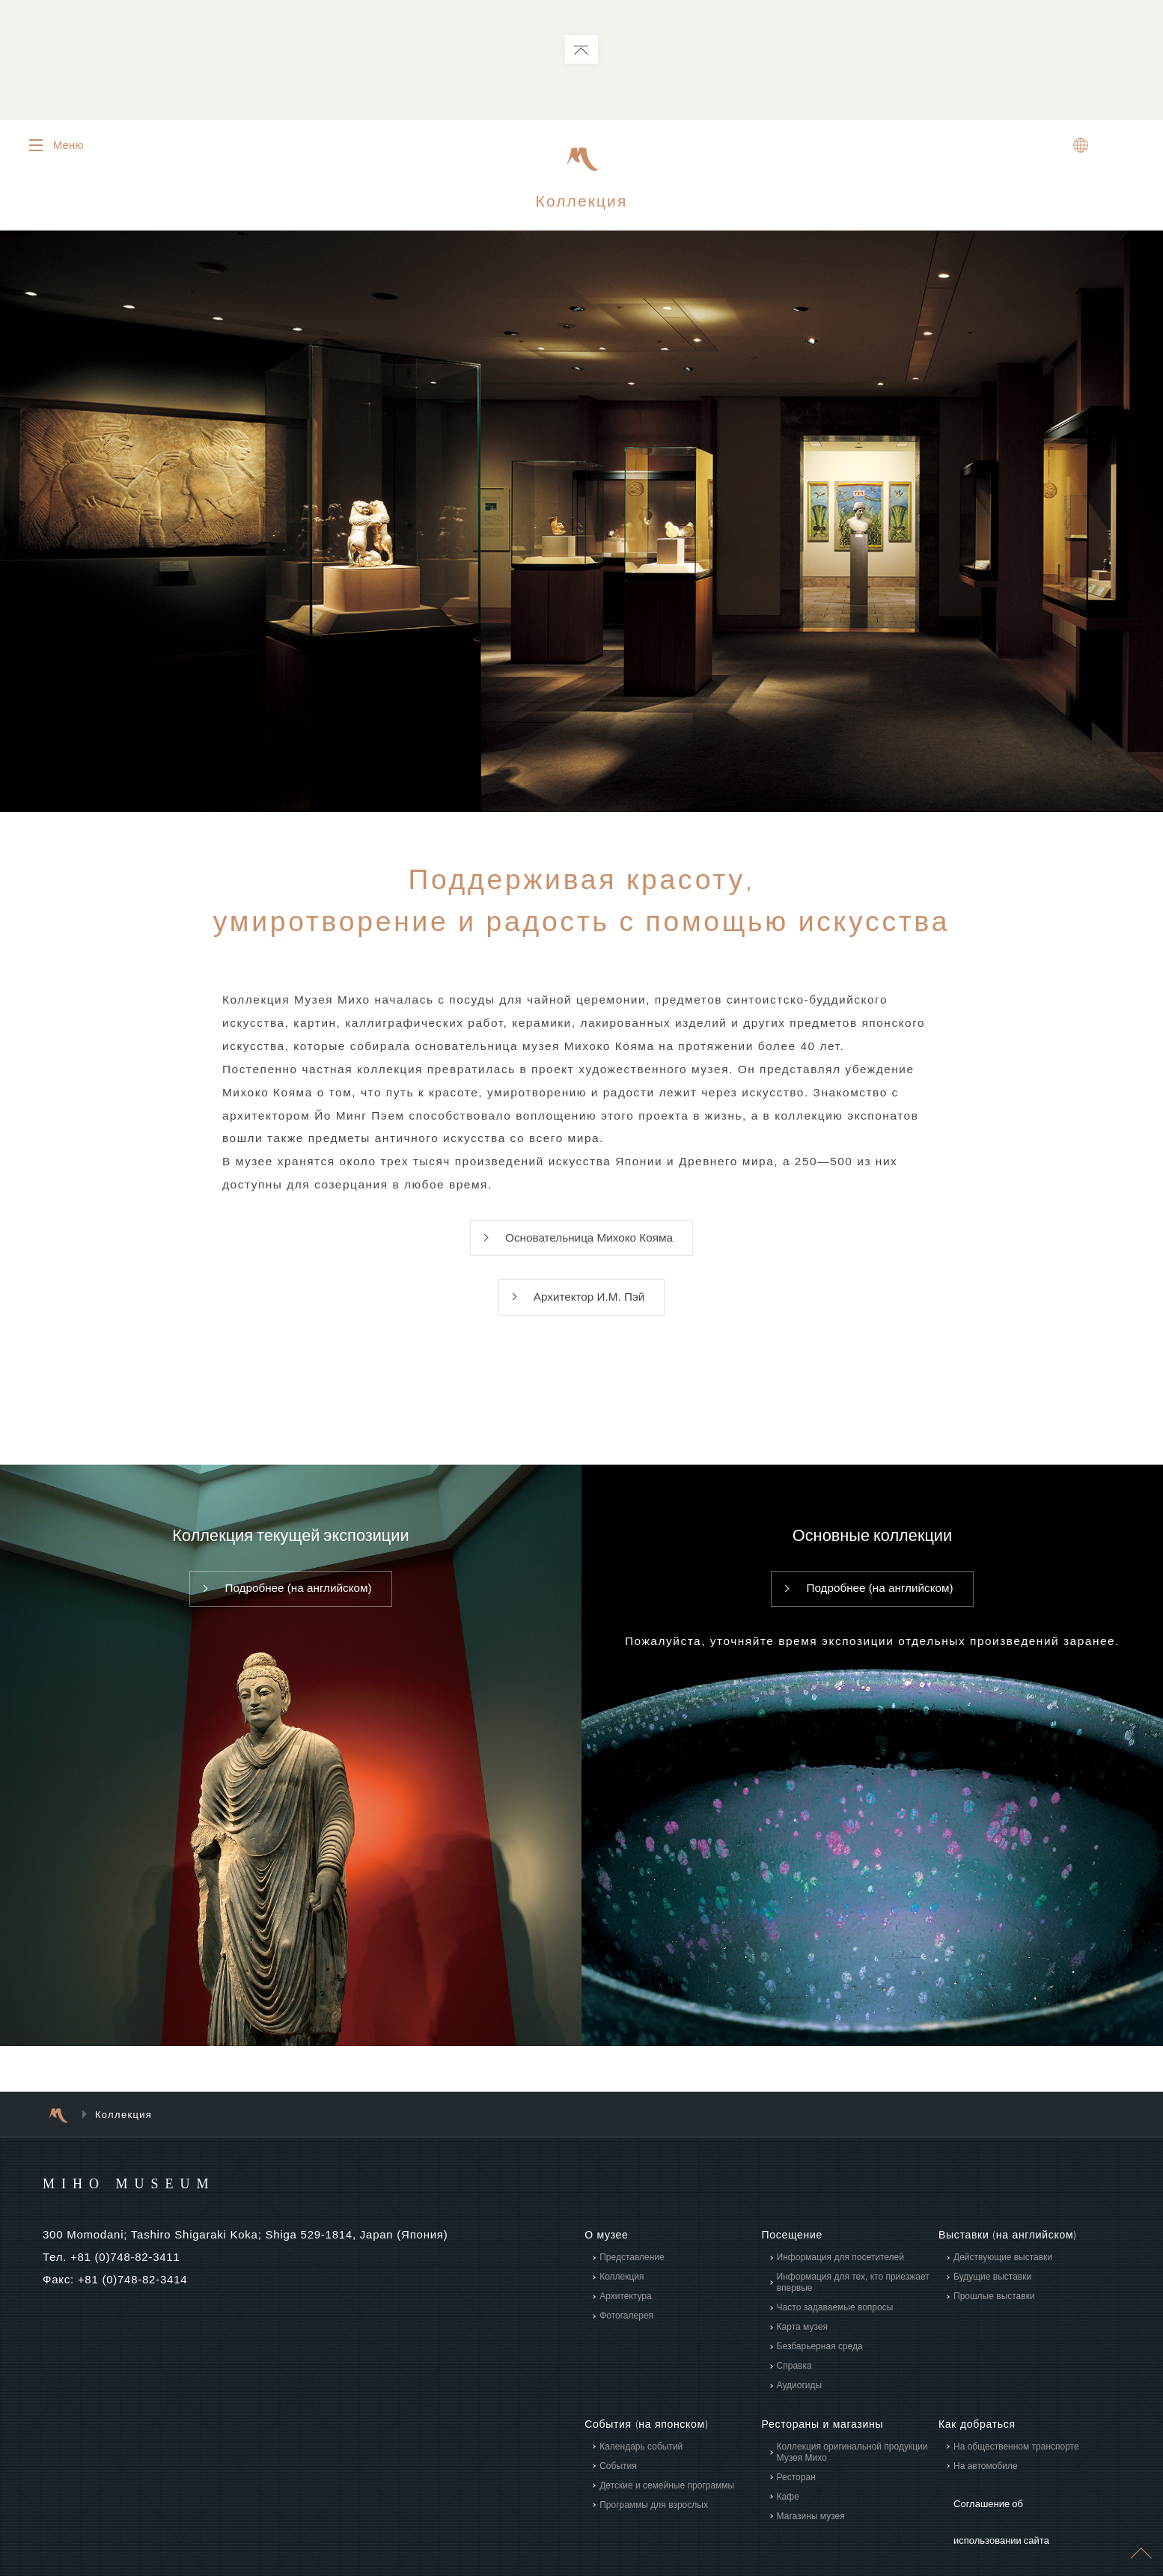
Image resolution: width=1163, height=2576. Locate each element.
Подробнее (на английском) (299, 1606)
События (618, 2482)
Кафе (787, 2513)
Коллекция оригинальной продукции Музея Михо (851, 2468)
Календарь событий (641, 2463)
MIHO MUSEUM (157, 2199)
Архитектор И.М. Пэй (589, 1312)
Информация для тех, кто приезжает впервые (852, 2299)
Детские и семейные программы (666, 2502)
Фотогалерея (626, 2333)
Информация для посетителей (839, 2274)
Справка (793, 2383)
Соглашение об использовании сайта (1021, 2517)
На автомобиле (985, 2482)
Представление (632, 2274)
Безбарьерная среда (819, 2363)
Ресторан (795, 2493)
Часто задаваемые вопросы (834, 2324)
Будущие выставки (992, 2294)
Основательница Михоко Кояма (589, 1250)
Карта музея (801, 2344)
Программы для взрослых (653, 2521)
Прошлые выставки (994, 2313)
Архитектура (625, 2313)
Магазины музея (810, 2532)
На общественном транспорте (1016, 2463)
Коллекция (621, 2294)
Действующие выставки (1002, 2274)
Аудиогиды (799, 2402)
